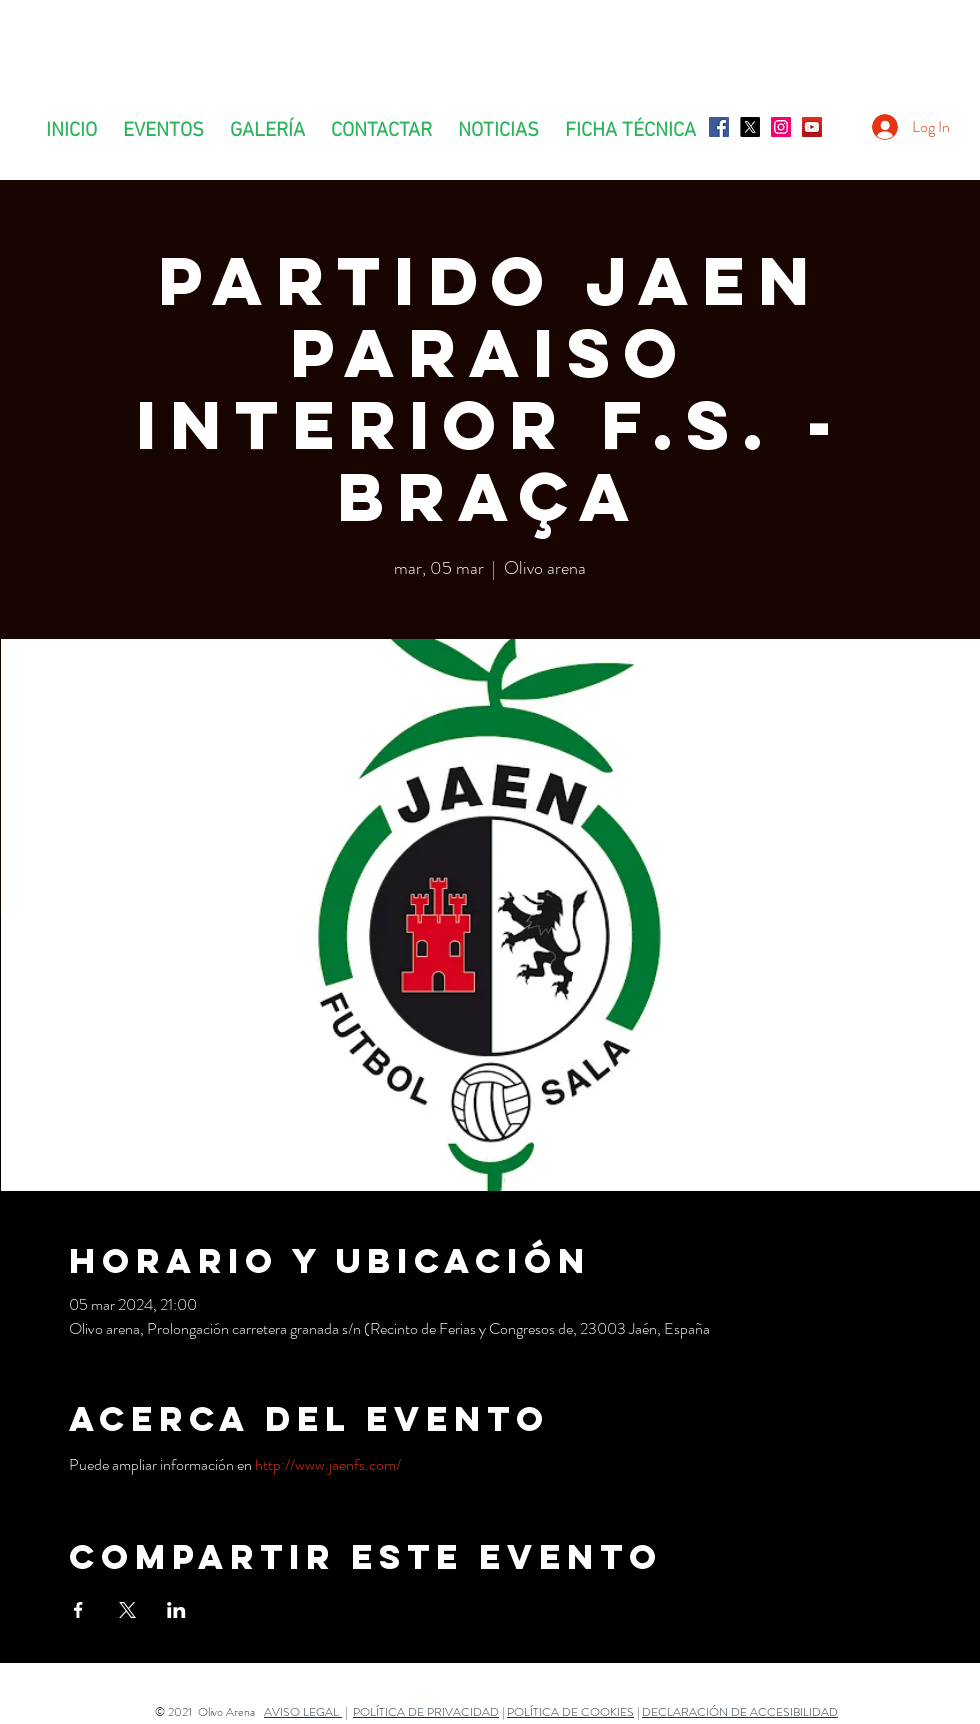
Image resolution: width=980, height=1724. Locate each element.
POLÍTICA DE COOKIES (570, 1712)
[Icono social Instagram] (781, 127)
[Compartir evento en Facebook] (78, 1610)
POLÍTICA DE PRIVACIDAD (426, 1712)
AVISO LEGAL (303, 1712)
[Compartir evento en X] (127, 1610)
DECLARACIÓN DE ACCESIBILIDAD (740, 1712)
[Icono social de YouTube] (812, 127)
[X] (750, 127)
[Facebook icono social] (719, 127)
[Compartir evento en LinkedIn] (176, 1610)
